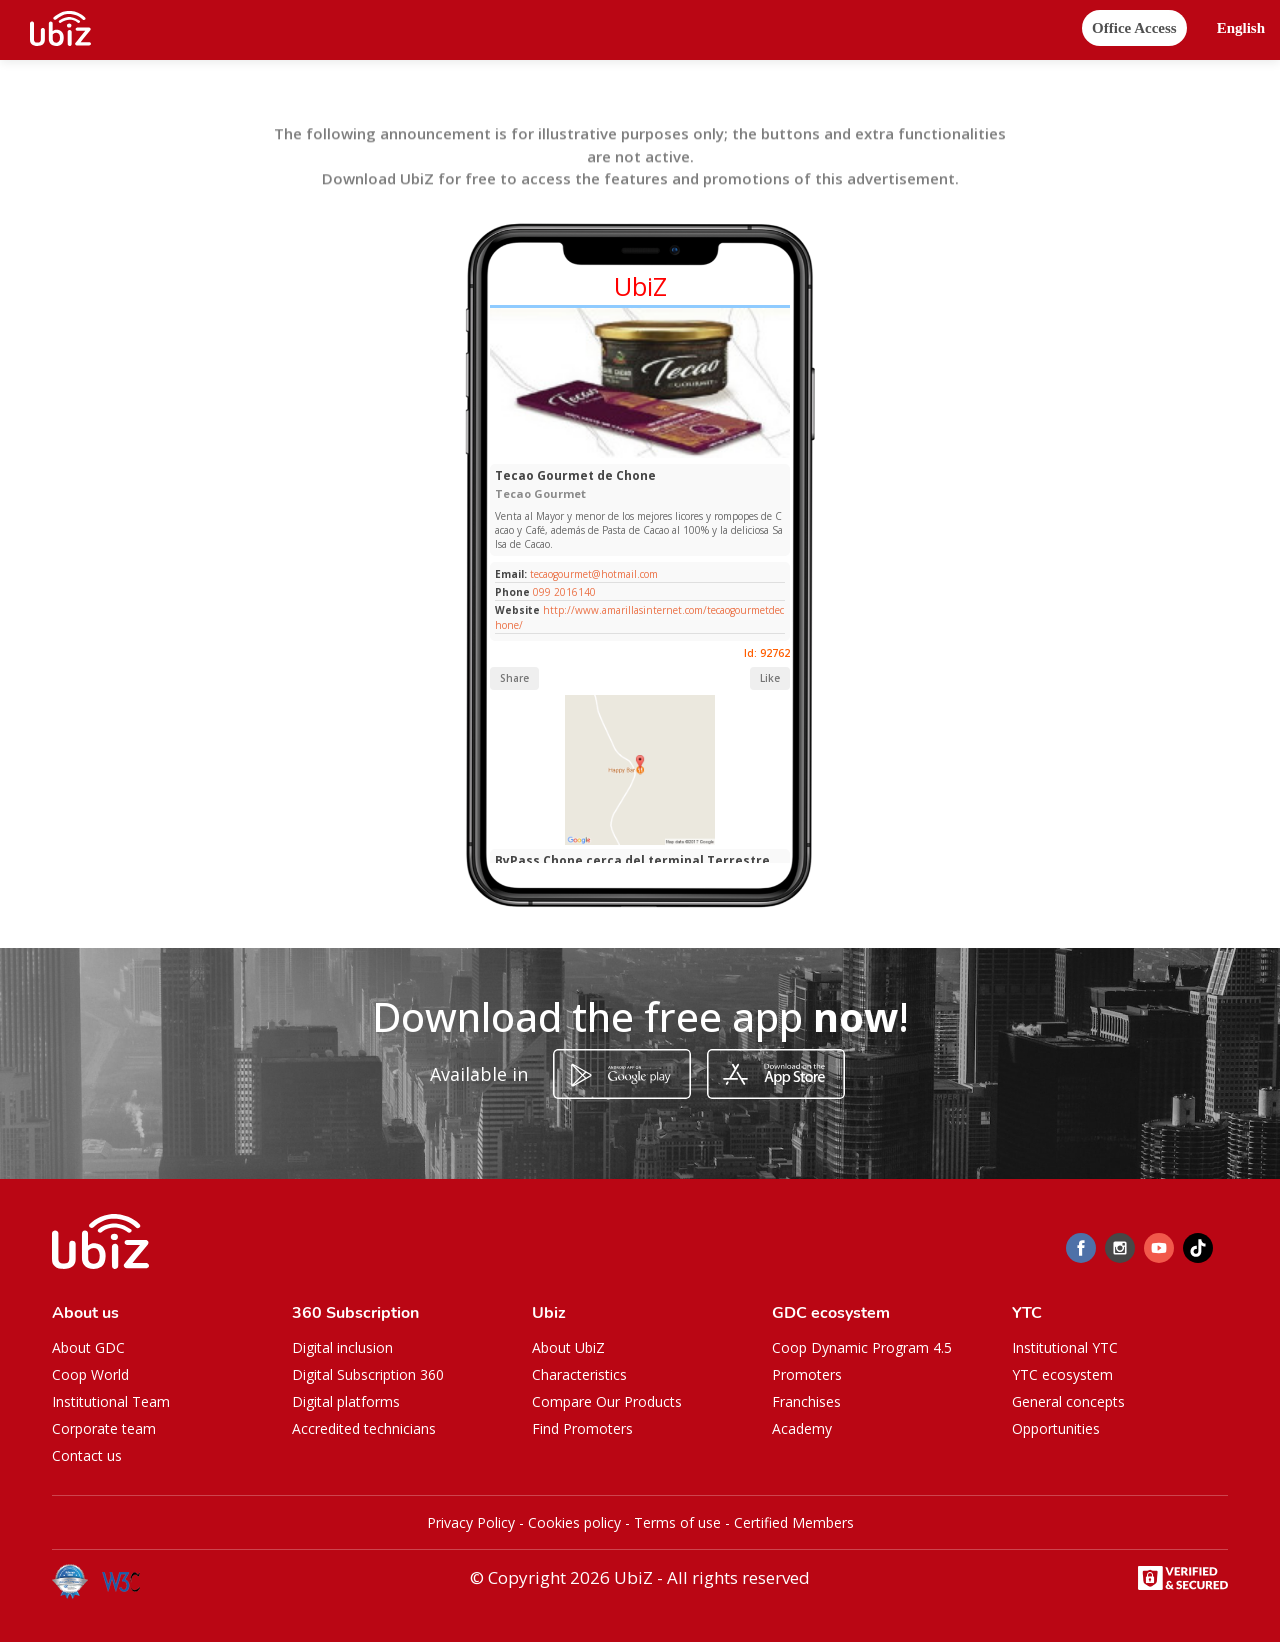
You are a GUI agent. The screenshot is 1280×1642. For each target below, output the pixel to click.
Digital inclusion (342, 1347)
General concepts (1068, 1401)
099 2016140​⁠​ (564, 592)
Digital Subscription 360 (368, 1374)
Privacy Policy (471, 1522)
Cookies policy (574, 1522)
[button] (1241, 28)
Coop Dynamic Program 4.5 (862, 1347)
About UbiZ (568, 1347)
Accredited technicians (364, 1428)
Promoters (807, 1374)
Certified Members (794, 1522)
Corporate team (104, 1428)
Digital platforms (346, 1401)
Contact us (87, 1455)
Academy (802, 1428)
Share (514, 678)
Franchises (806, 1401)
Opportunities (1056, 1428)
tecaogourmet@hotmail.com (592, 574)
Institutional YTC (1065, 1347)
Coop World (90, 1374)
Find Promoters (582, 1428)
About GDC (88, 1347)
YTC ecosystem (1062, 1374)
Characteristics (579, 1374)
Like (770, 678)
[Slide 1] (631, 453)
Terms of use (677, 1522)
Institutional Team (111, 1401)
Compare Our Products (607, 1401)
